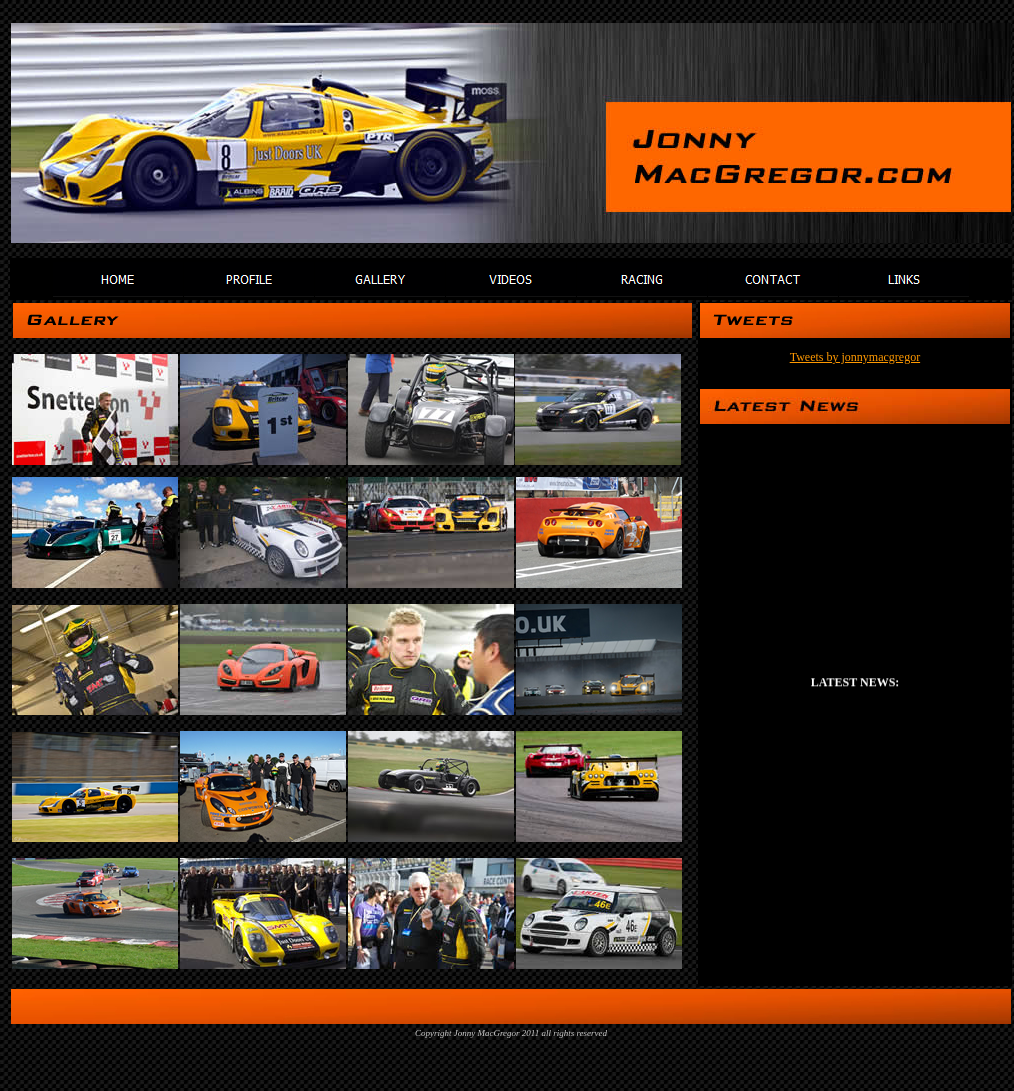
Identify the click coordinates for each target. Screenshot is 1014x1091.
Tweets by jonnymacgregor (855, 357)
